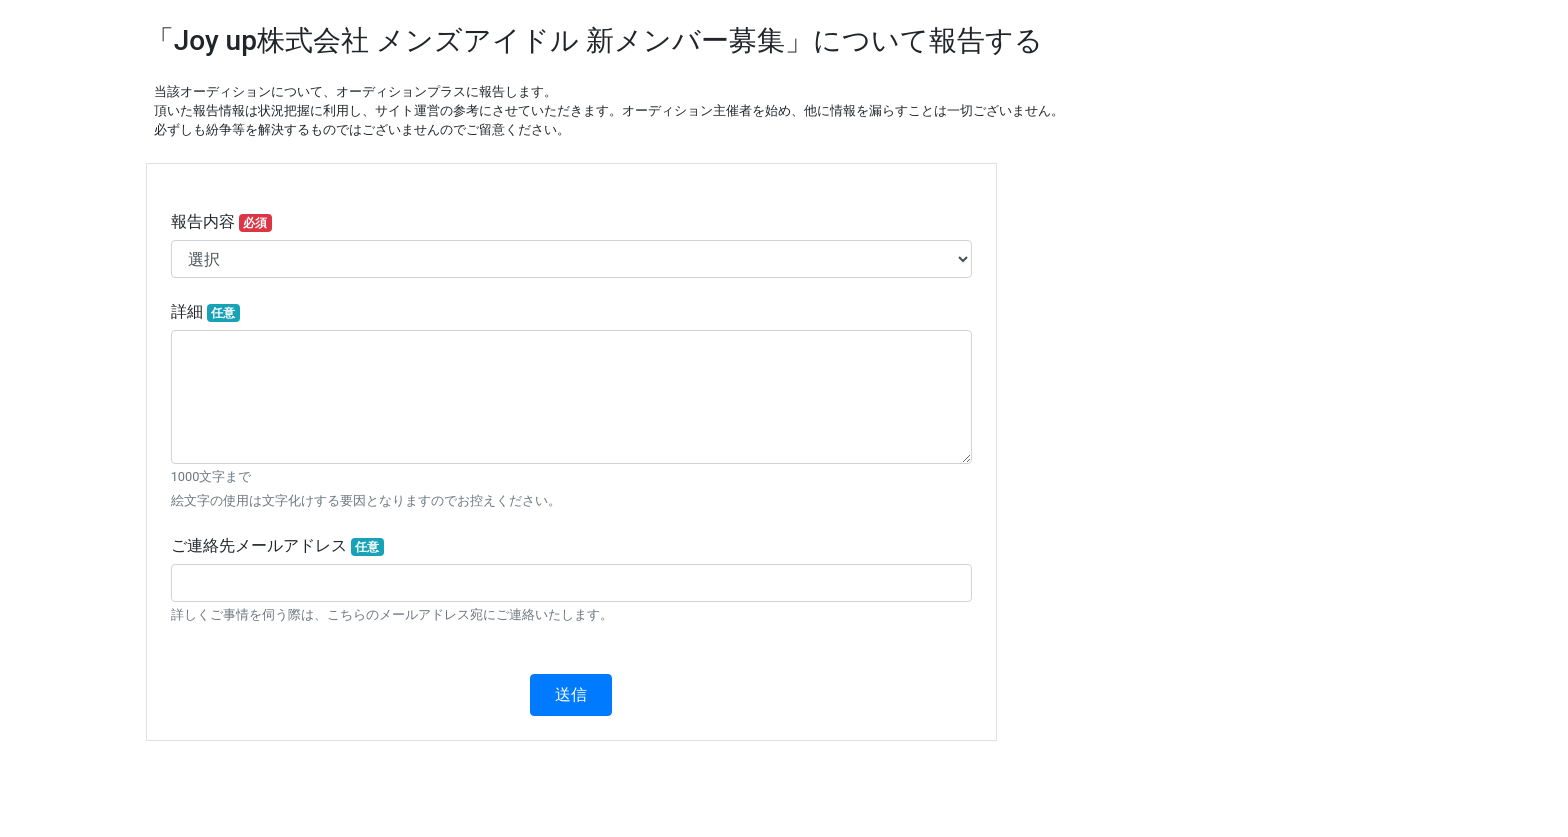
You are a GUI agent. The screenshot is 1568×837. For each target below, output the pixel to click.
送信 (571, 694)
